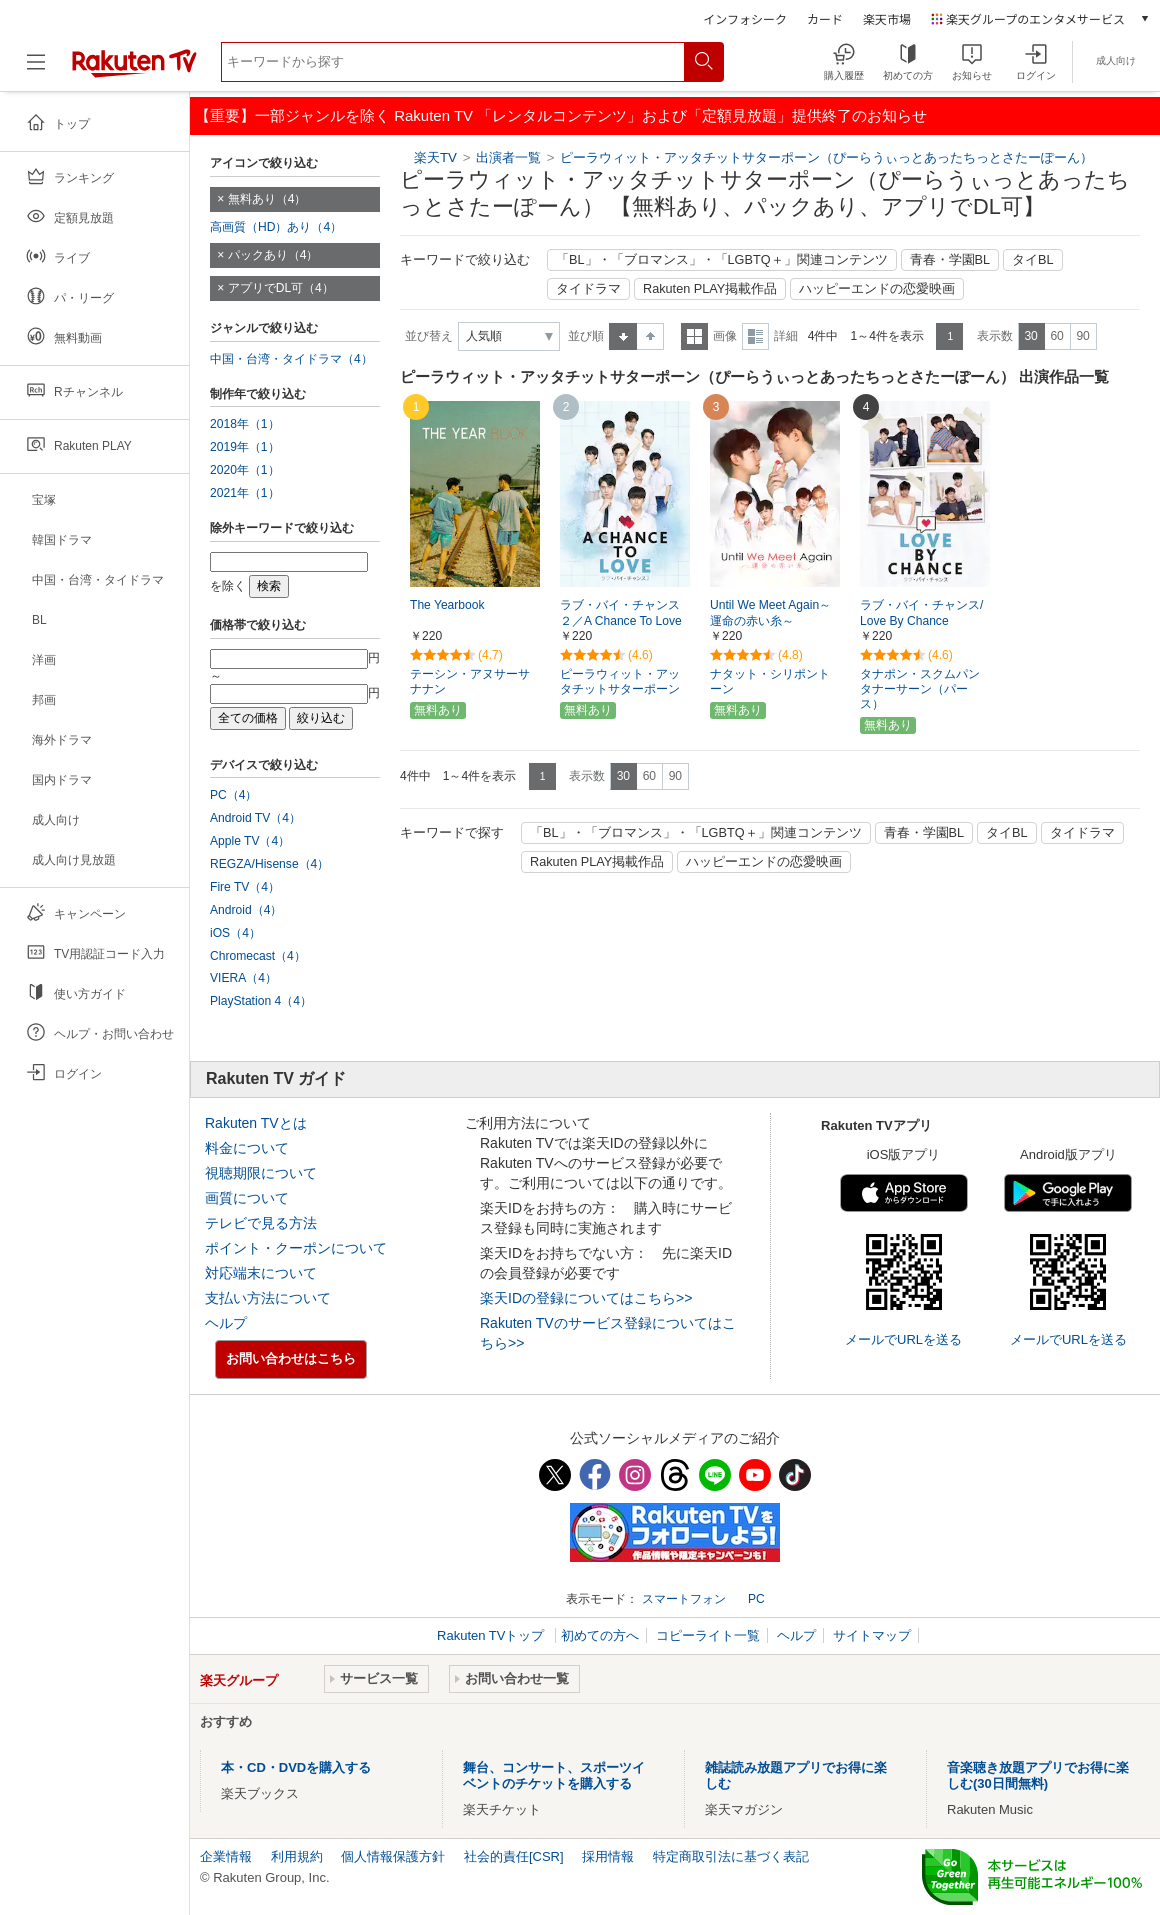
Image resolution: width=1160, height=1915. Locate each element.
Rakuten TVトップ (492, 1635)
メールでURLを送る (903, 1339)
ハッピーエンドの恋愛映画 (877, 289)
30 (1030, 336)
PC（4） (234, 795)
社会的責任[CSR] (514, 1856)
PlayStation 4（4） (261, 1001)
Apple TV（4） (250, 841)
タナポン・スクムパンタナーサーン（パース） (920, 689)
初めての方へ (600, 1635)
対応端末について (261, 1273)
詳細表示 (755, 336)
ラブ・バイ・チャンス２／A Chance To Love (621, 613)
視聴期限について (261, 1173)
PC (756, 1599)
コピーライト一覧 (708, 1635)
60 (1056, 336)
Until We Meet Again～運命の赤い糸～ (770, 613)
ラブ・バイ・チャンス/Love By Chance (921, 613)
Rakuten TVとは (256, 1123)
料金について (247, 1148)
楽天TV (435, 157)
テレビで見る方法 (261, 1223)
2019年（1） (245, 447)
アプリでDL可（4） (281, 288)
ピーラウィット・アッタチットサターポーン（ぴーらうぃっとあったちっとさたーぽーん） (826, 157)
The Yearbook (447, 605)
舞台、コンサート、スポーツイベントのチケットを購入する (554, 1775)
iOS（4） (235, 933)
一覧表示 (694, 336)
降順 (650, 336)
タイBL (1033, 260)
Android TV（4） (255, 818)
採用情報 (608, 1856)
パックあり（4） (273, 255)
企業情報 (226, 1856)
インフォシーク (745, 18)
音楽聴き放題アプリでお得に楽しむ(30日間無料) (1038, 1775)
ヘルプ (226, 1323)
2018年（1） (245, 424)
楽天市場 (887, 18)
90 (1082, 336)
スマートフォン (684, 1599)
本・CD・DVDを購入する (296, 1767)
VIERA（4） (243, 978)
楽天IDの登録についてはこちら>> (586, 1298)
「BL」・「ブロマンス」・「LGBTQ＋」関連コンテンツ (722, 260)
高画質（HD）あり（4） (276, 227)
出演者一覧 (508, 157)
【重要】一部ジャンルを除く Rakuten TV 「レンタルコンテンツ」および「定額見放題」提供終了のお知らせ (561, 115)
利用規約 (297, 1856)
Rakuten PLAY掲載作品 (710, 289)
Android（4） (246, 910)
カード (825, 18)
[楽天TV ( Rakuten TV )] (134, 69)
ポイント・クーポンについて (296, 1248)
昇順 (623, 336)
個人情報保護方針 (393, 1856)
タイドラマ (588, 289)
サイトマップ (872, 1635)
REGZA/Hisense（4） (269, 864)
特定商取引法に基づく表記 (731, 1856)
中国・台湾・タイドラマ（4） (291, 359)
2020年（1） (245, 470)
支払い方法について (268, 1298)
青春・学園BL (950, 260)
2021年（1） (245, 493)
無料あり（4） (267, 199)
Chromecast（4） (258, 956)
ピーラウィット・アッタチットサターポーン (620, 681)
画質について (247, 1198)
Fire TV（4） (245, 887)
